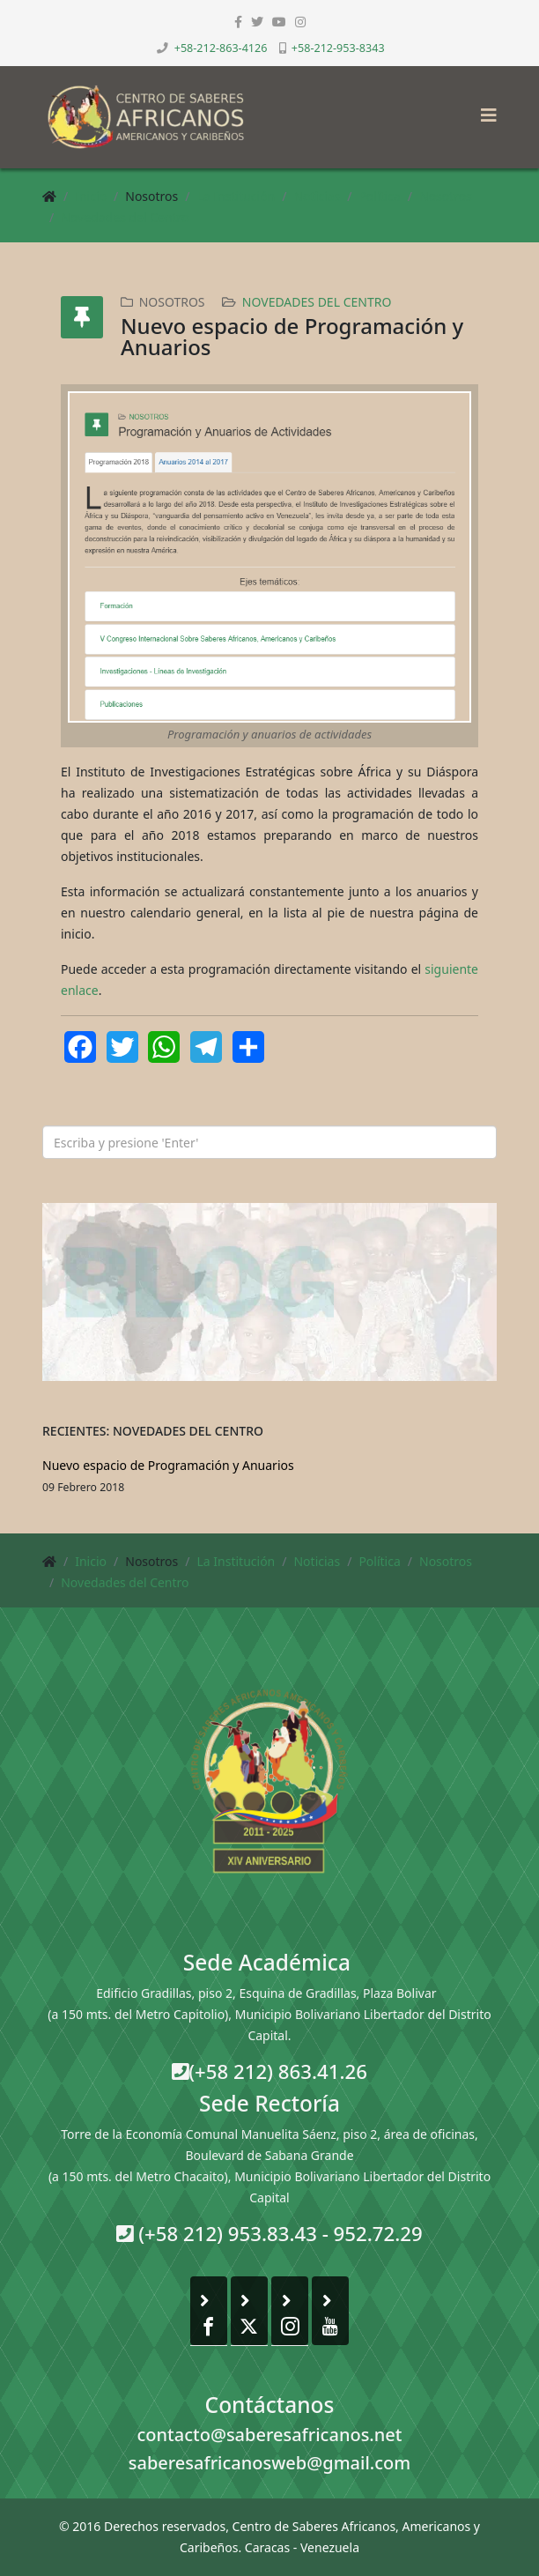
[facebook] (238, 21)
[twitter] (257, 21)
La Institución (236, 196)
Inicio (91, 196)
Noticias (316, 196)
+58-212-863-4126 (221, 48)
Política (379, 196)
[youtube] (279, 21)
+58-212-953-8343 (338, 48)
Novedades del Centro (124, 217)
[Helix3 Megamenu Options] (484, 109)
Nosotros (445, 196)
